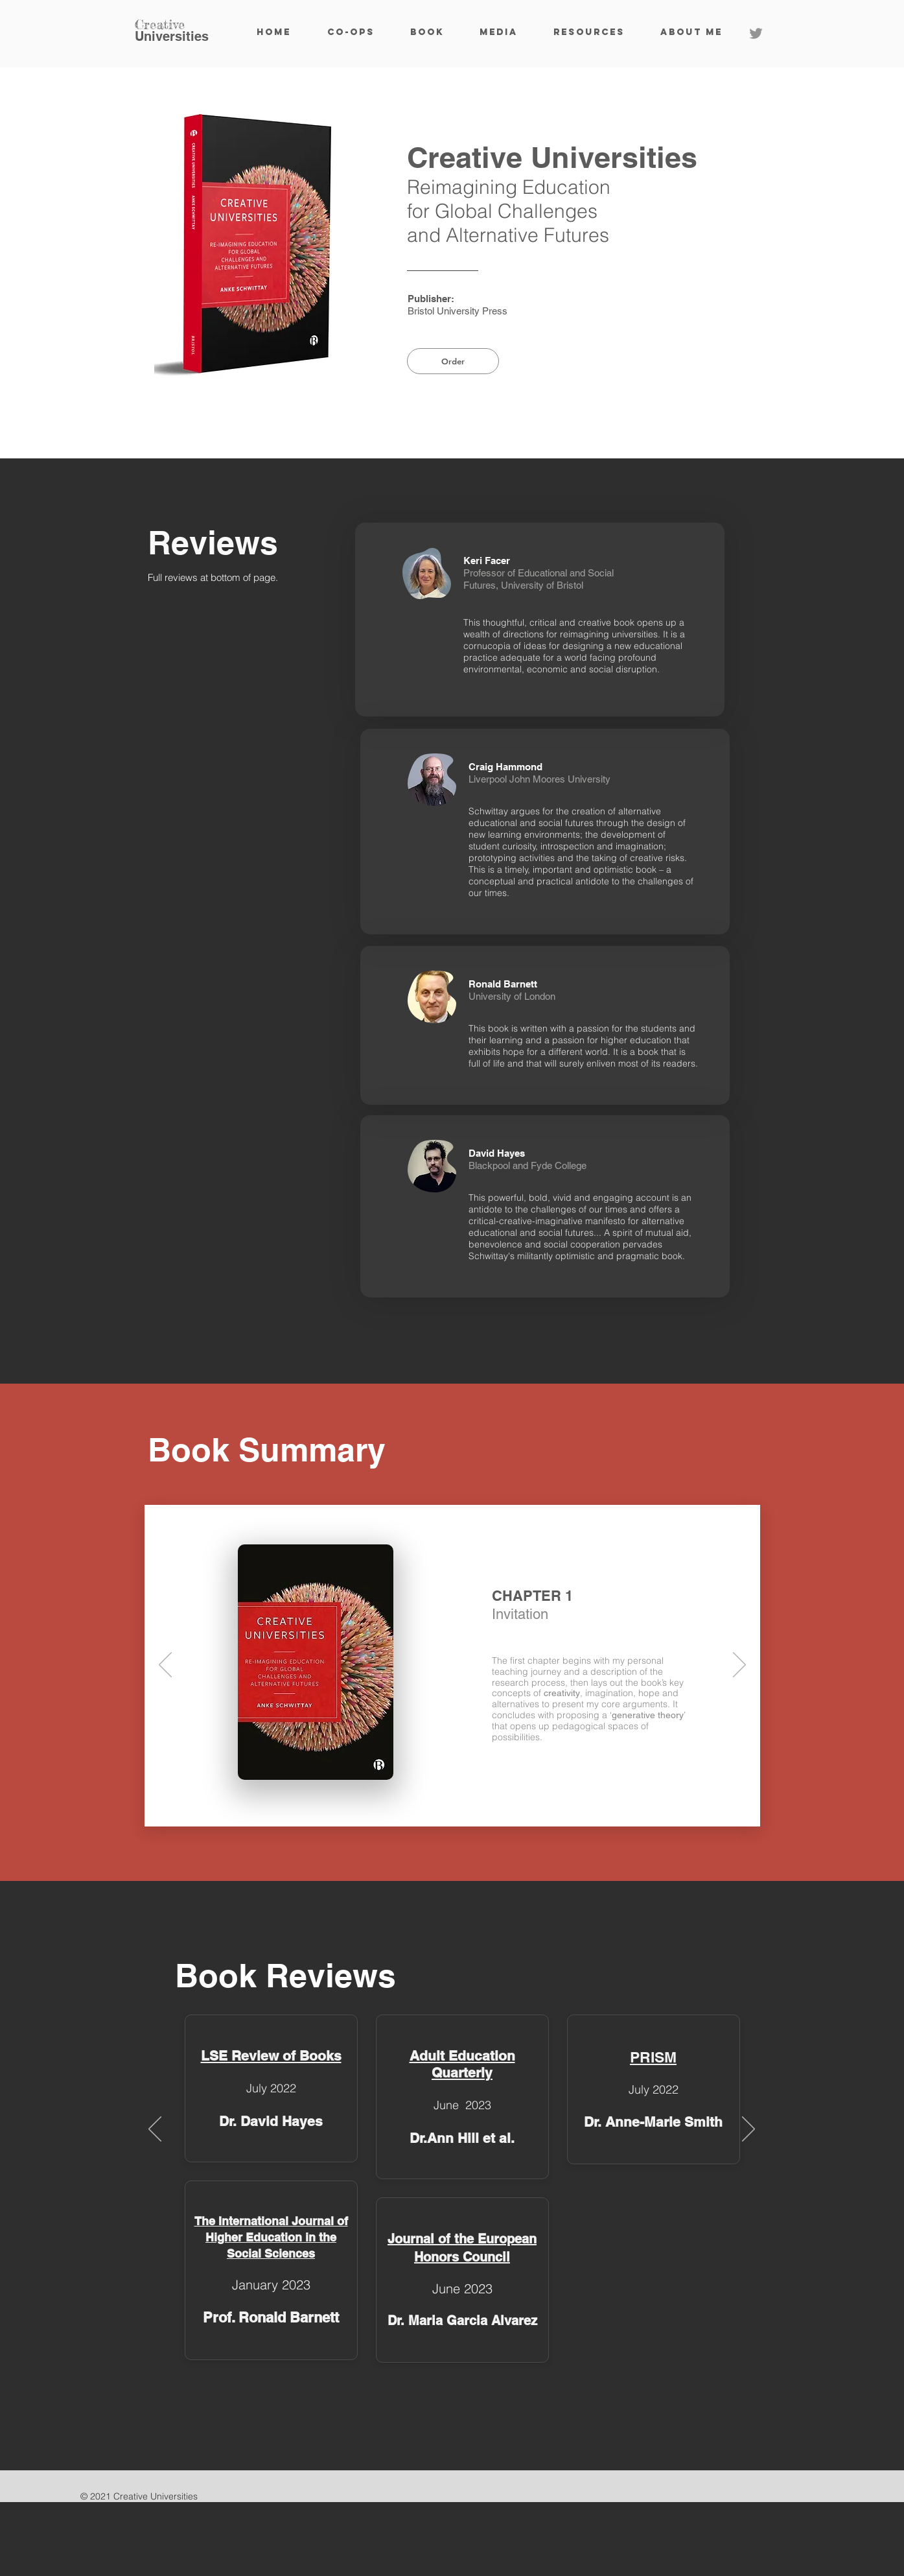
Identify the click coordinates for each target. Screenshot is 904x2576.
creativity (562, 1693)
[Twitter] (756, 33)
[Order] (453, 361)
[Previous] (165, 1665)
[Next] (739, 1665)
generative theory (648, 1715)
